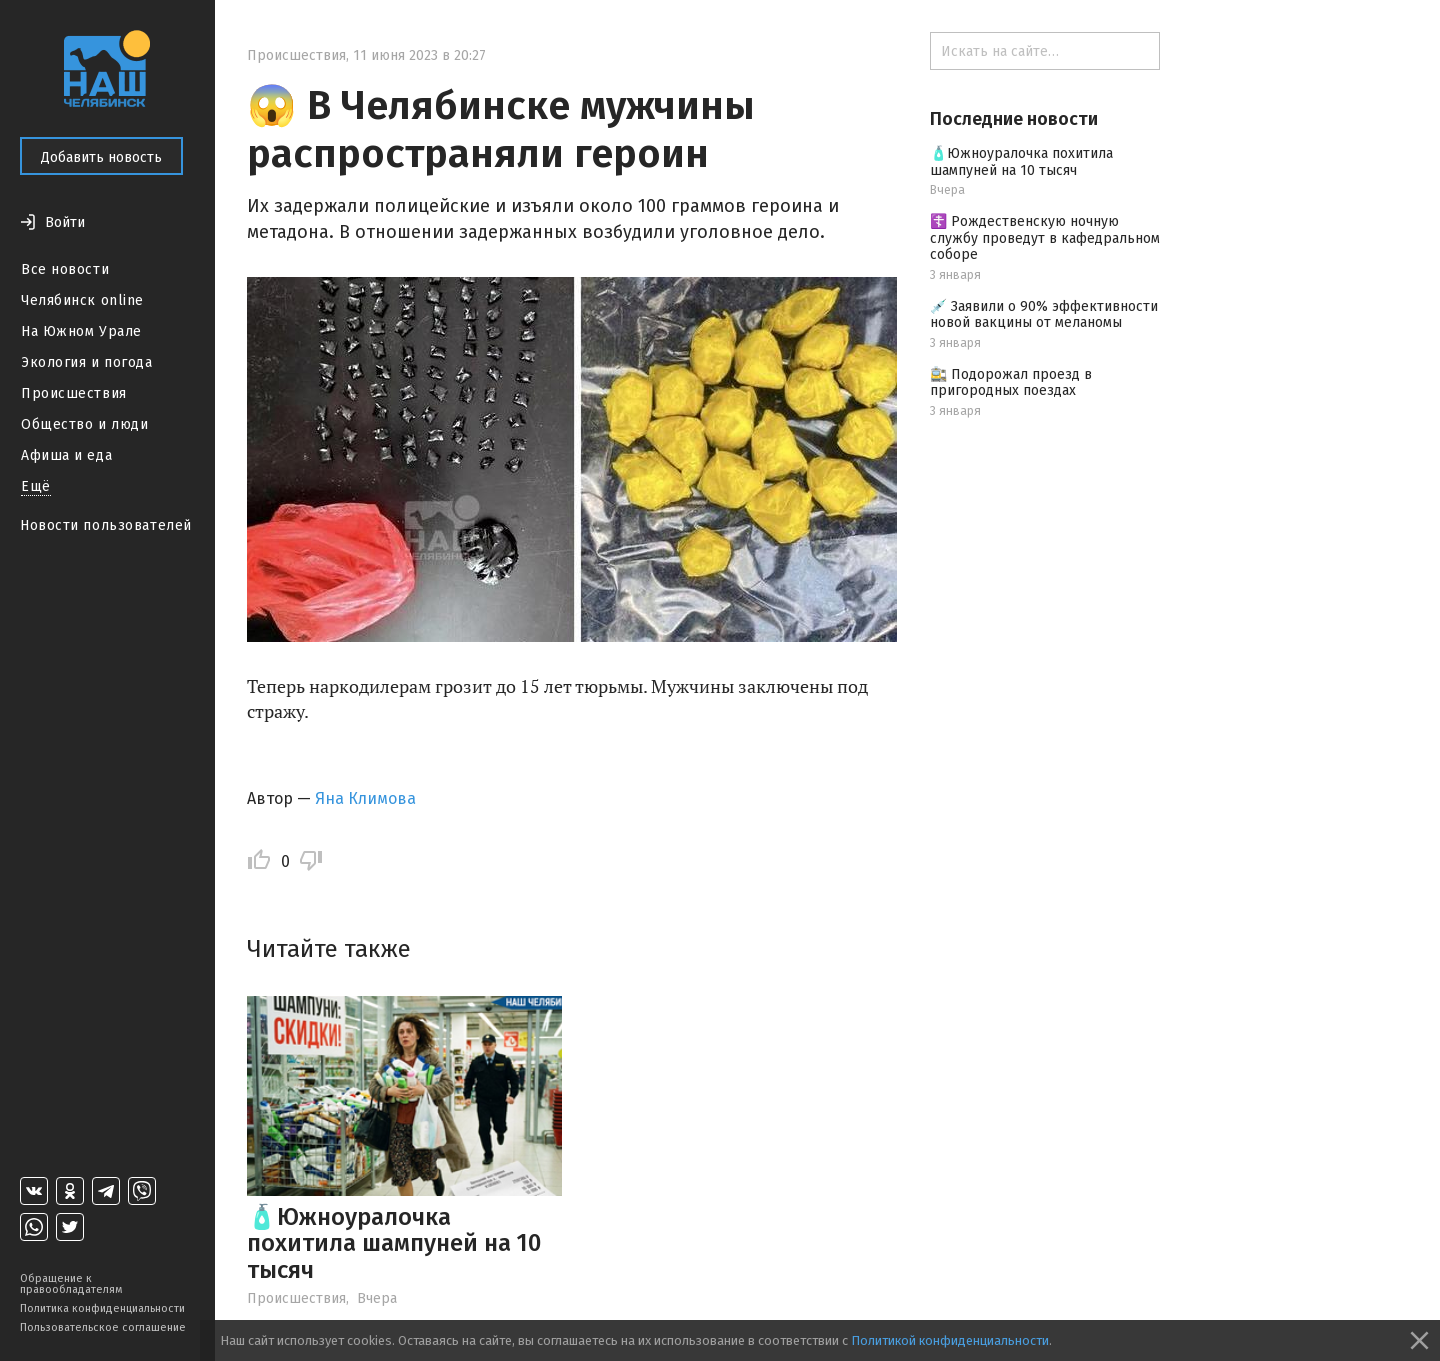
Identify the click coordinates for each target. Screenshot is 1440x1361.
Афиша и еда (66, 455)
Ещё (36, 486)
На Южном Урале (81, 331)
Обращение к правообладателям (71, 1284)
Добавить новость (101, 157)
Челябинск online (82, 300)
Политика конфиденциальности (102, 1308)
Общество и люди (84, 424)
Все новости (65, 269)
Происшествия (74, 393)
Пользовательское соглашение (103, 1327)
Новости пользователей (106, 525)
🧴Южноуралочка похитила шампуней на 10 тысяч (394, 1243)
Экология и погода (87, 362)
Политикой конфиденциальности (950, 1340)
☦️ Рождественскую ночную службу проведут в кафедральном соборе (1045, 238)
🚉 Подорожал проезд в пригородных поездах (1011, 383)
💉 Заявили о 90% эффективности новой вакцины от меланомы (1044, 315)
